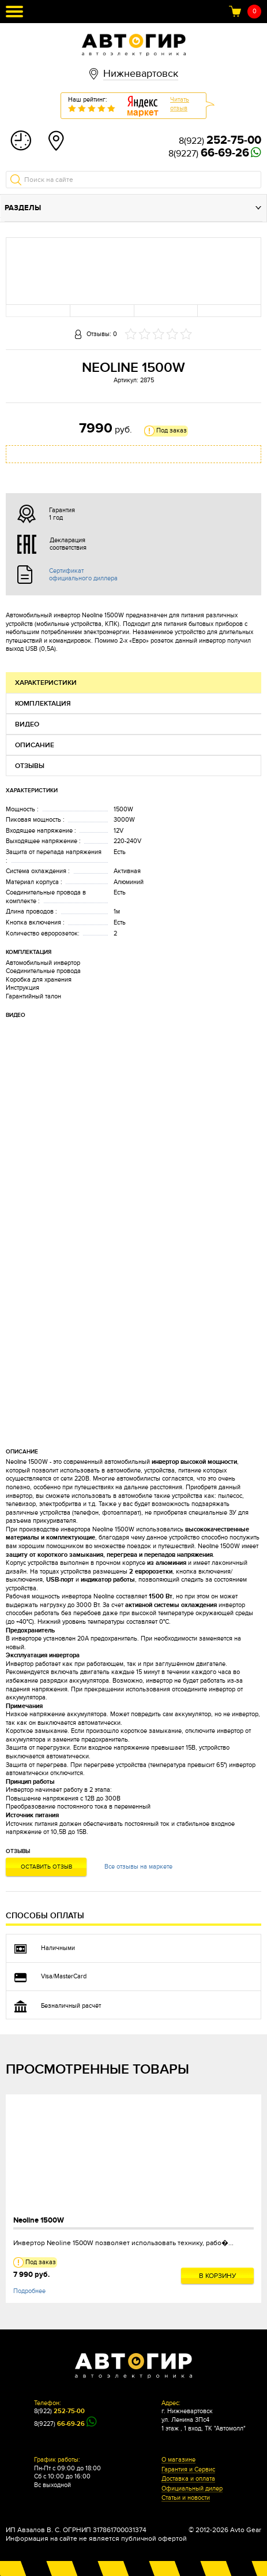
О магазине (178, 2459)
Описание (34, 745)
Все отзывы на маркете (138, 1866)
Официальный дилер (192, 2488)
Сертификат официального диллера (83, 574)
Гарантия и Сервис (188, 2469)
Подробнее (29, 2291)
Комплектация (43, 703)
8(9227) (208, 153)
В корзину (217, 2276)
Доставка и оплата (188, 2479)
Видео (27, 724)
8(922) (220, 141)
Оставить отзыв (46, 1866)
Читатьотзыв (179, 104)
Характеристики (46, 683)
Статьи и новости (185, 2498)
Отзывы (29, 766)
